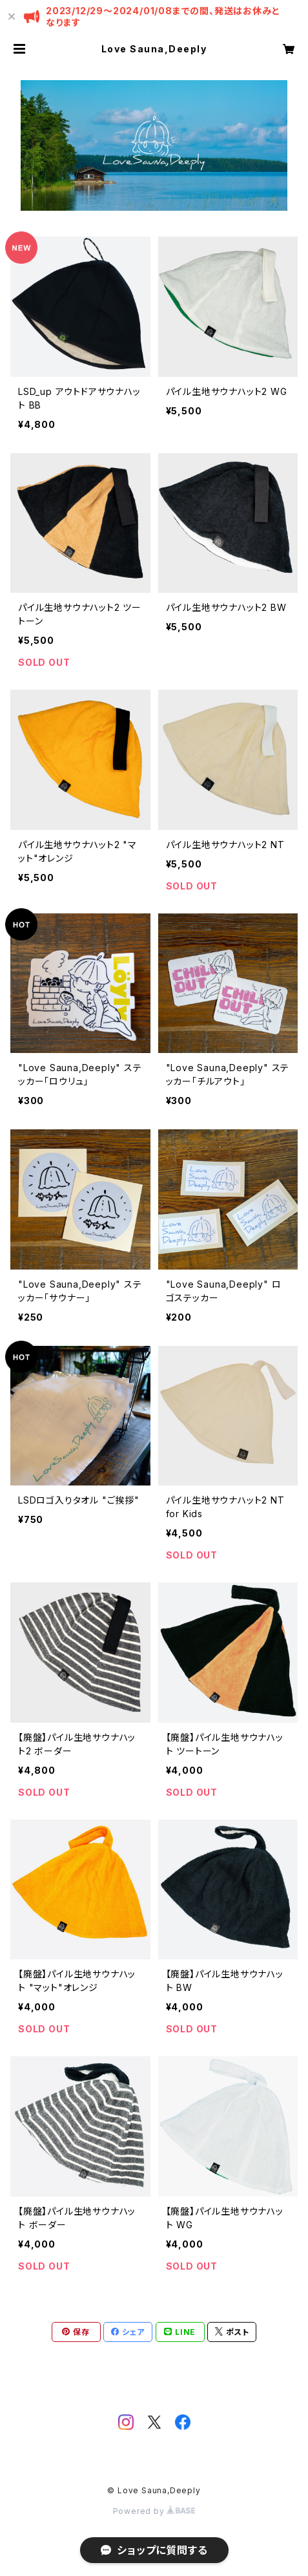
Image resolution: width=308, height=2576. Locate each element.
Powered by (154, 2511)
